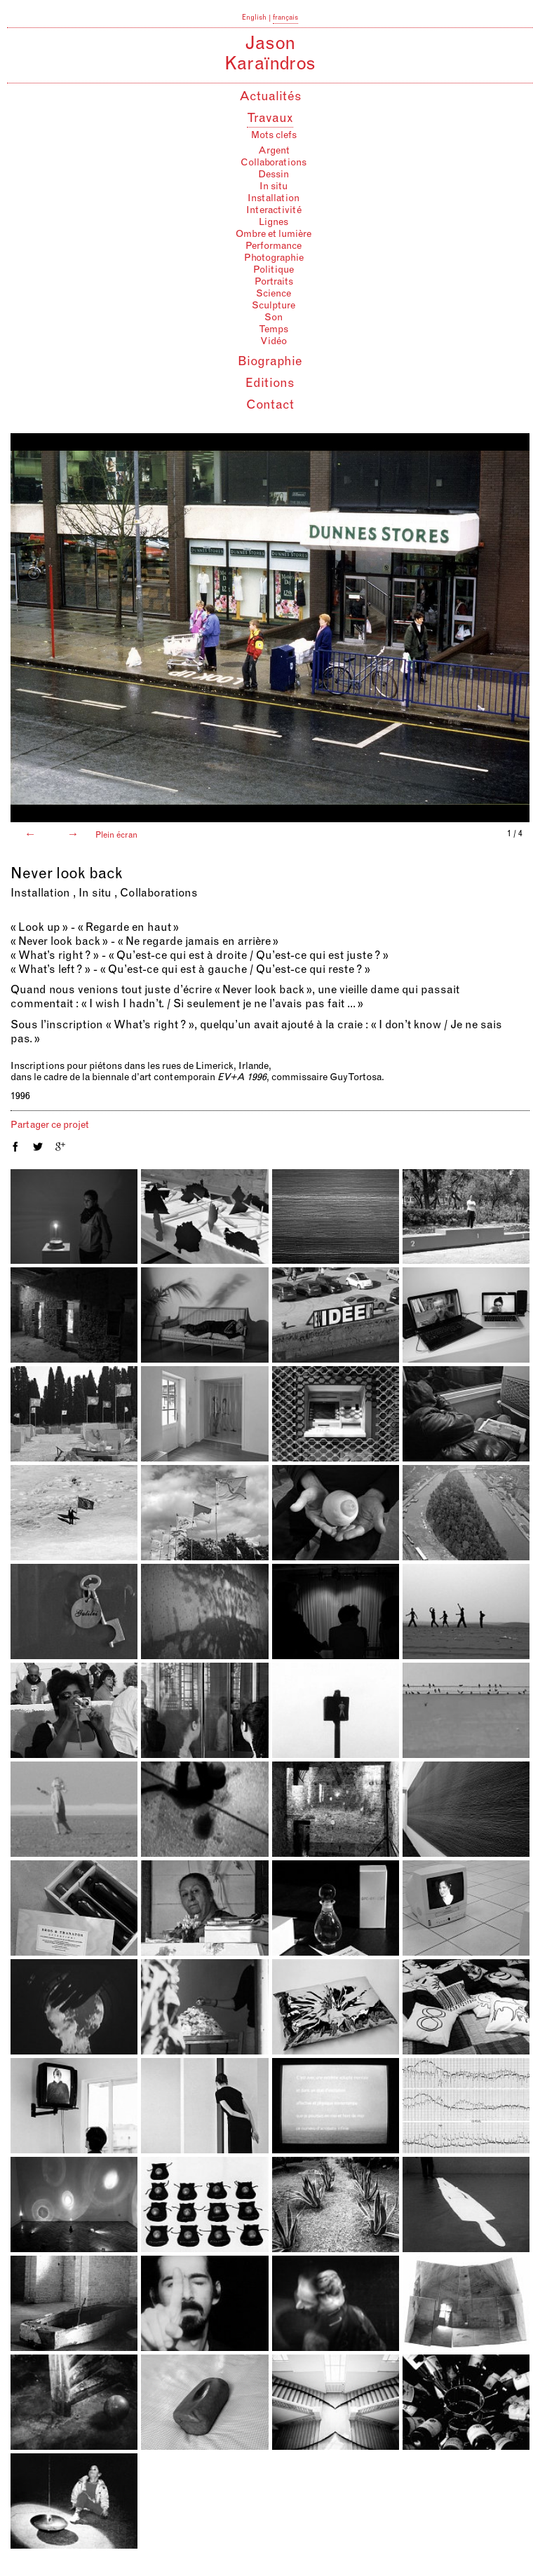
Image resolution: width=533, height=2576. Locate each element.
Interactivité (274, 211)
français (285, 18)
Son (273, 318)
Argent (274, 151)
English (254, 18)
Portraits (274, 282)
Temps (273, 330)
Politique (273, 270)
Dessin (273, 175)
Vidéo (273, 342)
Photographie (274, 259)
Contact (270, 406)
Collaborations (273, 163)
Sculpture (273, 306)
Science (273, 294)
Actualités (270, 97)
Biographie (270, 362)
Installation (273, 199)
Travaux (270, 119)
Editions (270, 384)
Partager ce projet (50, 1126)
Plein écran (116, 835)
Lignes (273, 223)
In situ (273, 187)
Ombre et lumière (273, 235)
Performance (273, 247)
